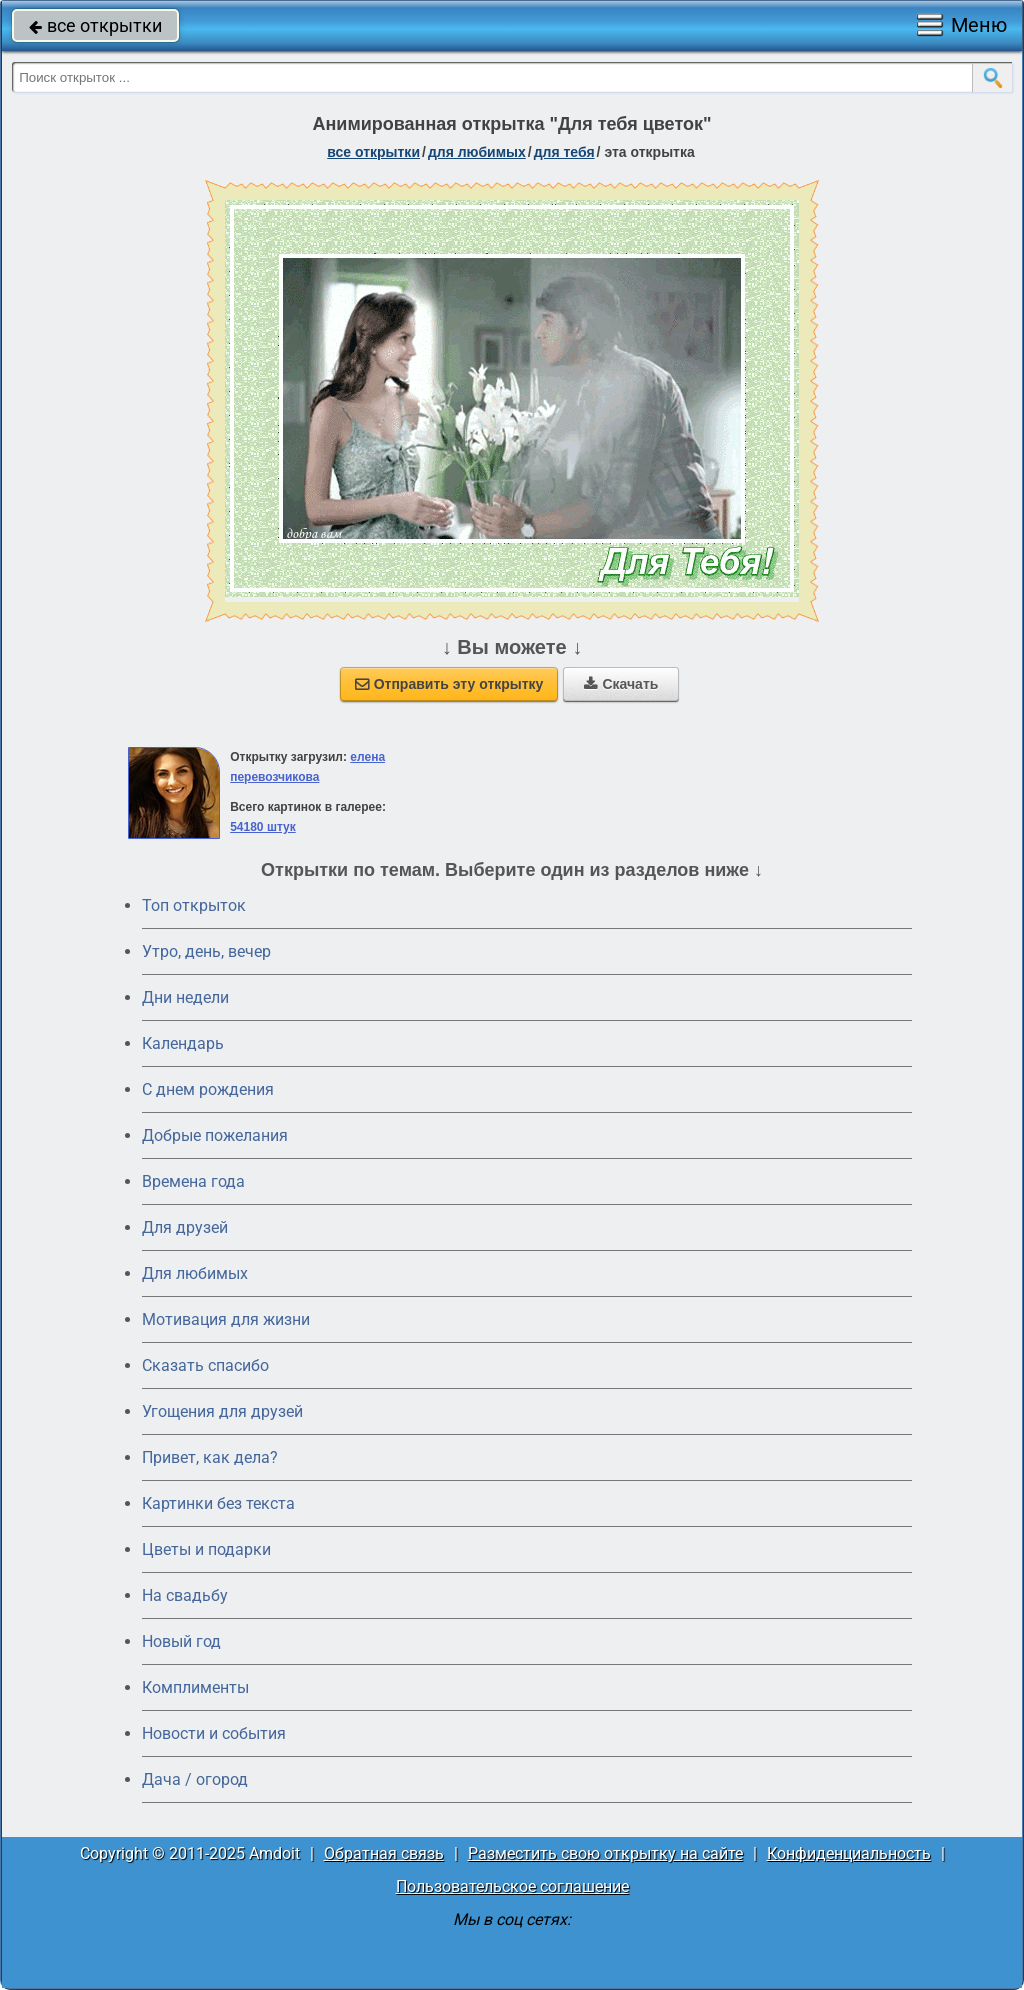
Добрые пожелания (215, 1135)
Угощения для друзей (222, 1411)
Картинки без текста (218, 1503)
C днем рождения (208, 1089)
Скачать (621, 684)
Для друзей (185, 1227)
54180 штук (263, 827)
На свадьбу (185, 1595)
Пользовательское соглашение (512, 1886)
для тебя (564, 152)
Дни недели (185, 997)
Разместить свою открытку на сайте (605, 1853)
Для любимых (195, 1273)
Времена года (193, 1181)
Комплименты (195, 1687)
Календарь (183, 1043)
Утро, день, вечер (206, 951)
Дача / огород (195, 1779)
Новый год (181, 1641)
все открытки (95, 25)
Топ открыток (194, 905)
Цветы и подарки (206, 1549)
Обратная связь (384, 1853)
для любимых (477, 152)
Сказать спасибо (205, 1365)
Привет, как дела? (210, 1457)
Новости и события (214, 1733)
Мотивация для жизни (226, 1319)
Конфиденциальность (849, 1853)
